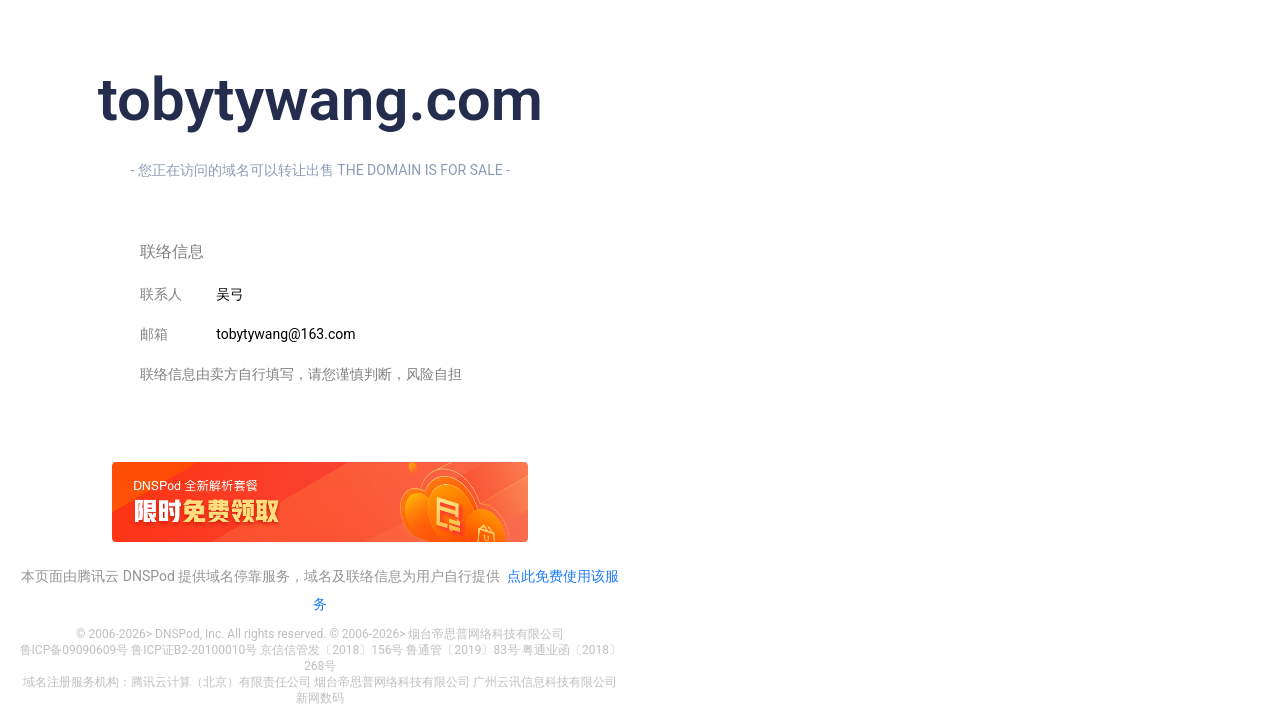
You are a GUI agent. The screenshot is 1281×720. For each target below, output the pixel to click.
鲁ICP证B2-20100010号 (194, 650)
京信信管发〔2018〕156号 (331, 650)
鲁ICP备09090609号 (74, 650)
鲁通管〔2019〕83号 (462, 650)
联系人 (161, 294)
